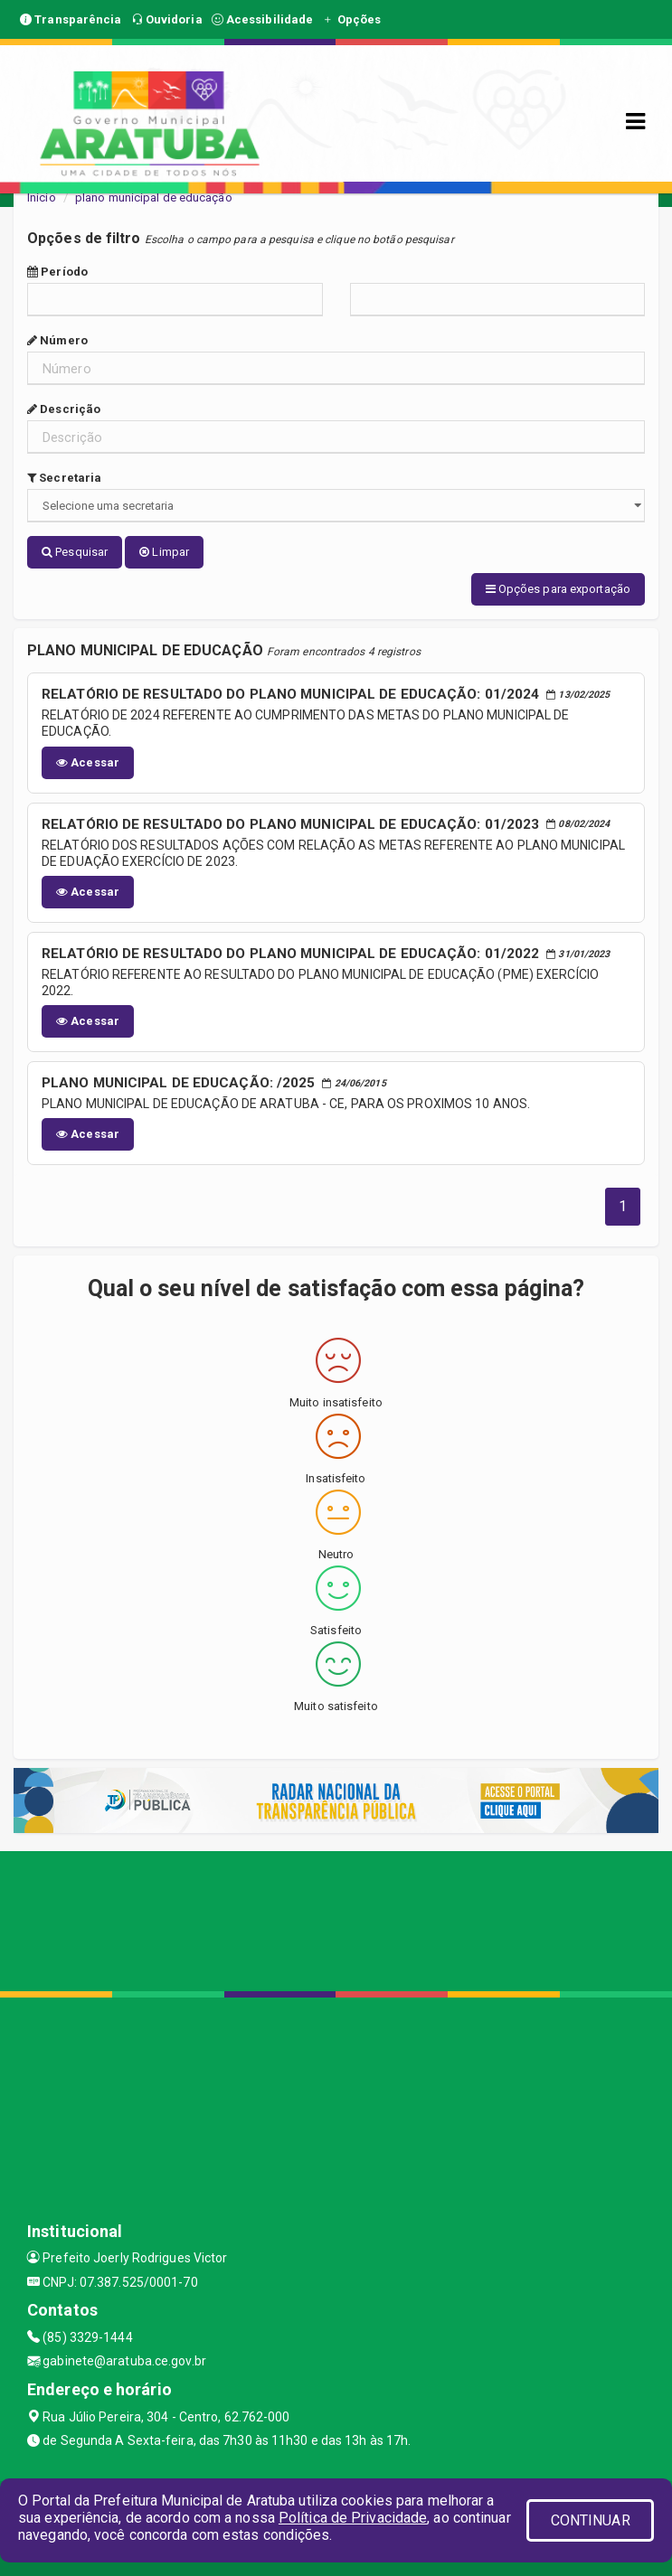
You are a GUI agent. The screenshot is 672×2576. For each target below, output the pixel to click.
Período (57, 271)
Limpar (164, 552)
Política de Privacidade (353, 2517)
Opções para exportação (558, 589)
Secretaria (64, 477)
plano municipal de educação (153, 197)
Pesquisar (75, 552)
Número (57, 340)
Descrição (63, 409)
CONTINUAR (590, 2520)
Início (41, 197)
